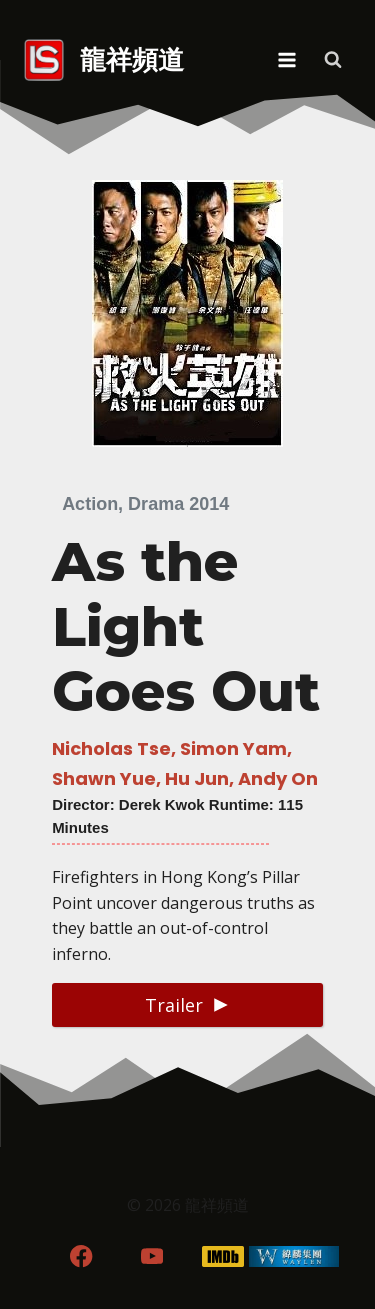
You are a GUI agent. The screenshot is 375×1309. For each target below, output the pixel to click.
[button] (187, 1004)
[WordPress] (293, 1256)
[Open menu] (286, 59)
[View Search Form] (333, 60)
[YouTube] (152, 1256)
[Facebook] (81, 1256)
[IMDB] (222, 1256)
